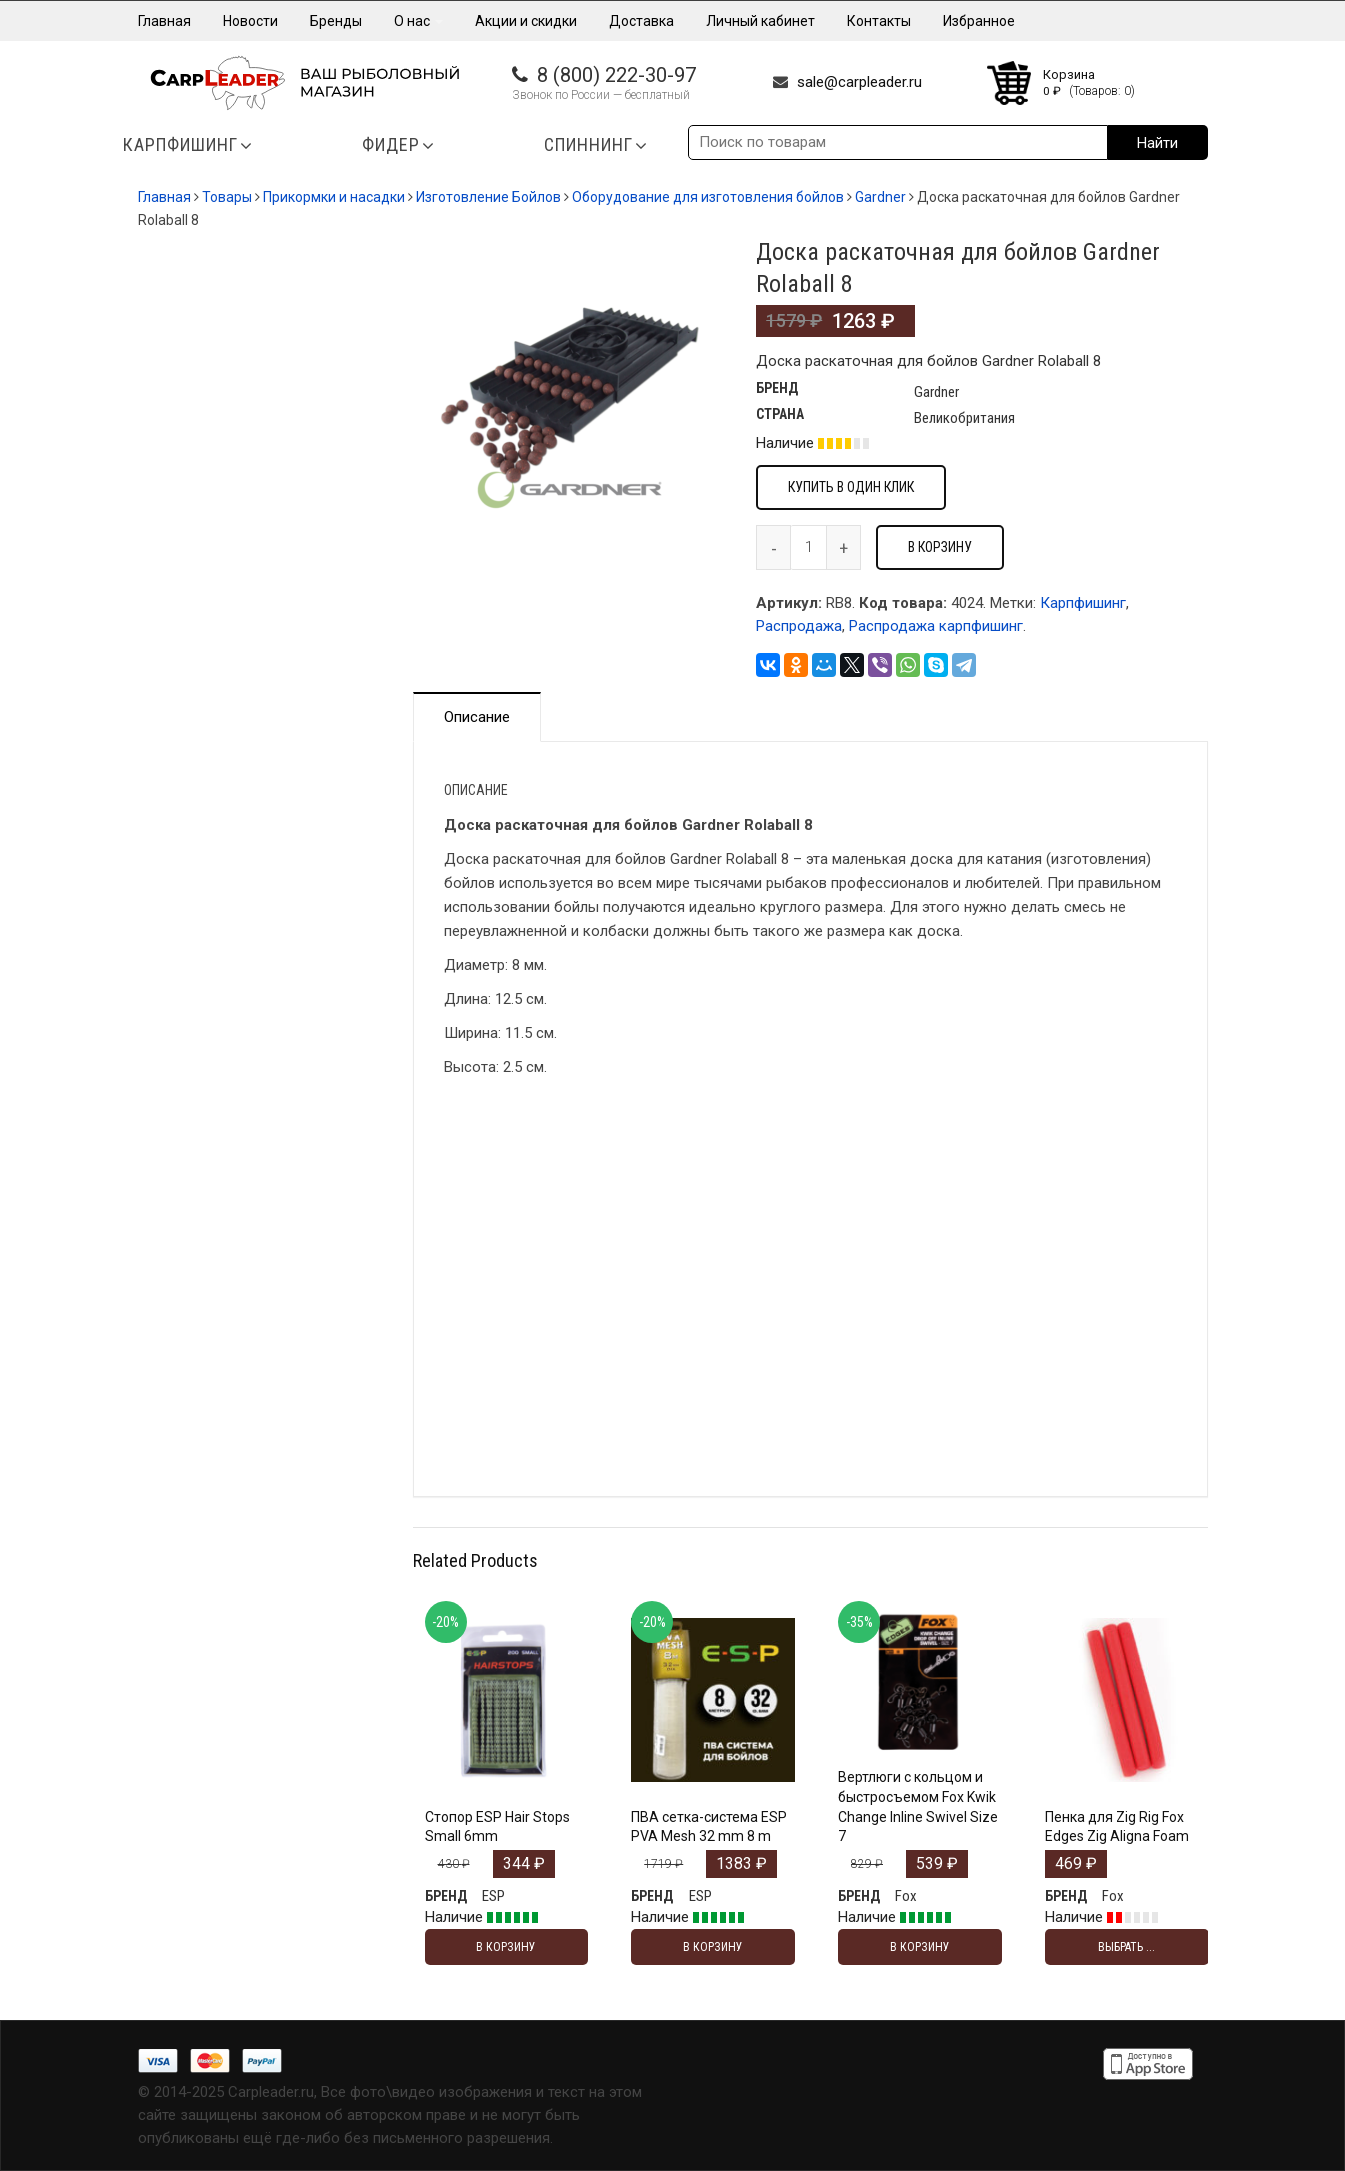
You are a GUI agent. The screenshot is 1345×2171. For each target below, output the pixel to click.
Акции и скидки (526, 21)
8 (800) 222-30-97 (616, 75)
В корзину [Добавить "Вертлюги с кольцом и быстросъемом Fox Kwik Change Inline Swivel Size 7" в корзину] (920, 1947)
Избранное (979, 21)
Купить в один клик (851, 487)
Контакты (879, 21)
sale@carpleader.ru (859, 82)
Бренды (336, 21)
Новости (250, 21)
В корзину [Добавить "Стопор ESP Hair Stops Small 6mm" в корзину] (506, 1947)
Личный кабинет (760, 21)
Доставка (641, 21)
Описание (477, 717)
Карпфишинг (1083, 603)
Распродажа (799, 626)
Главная (164, 21)
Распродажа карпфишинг (936, 626)
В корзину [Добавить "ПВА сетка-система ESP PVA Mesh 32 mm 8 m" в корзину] (713, 1947)
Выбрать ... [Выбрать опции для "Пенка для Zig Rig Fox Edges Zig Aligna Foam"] (1126, 1947)
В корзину (940, 547)
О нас (418, 21)
